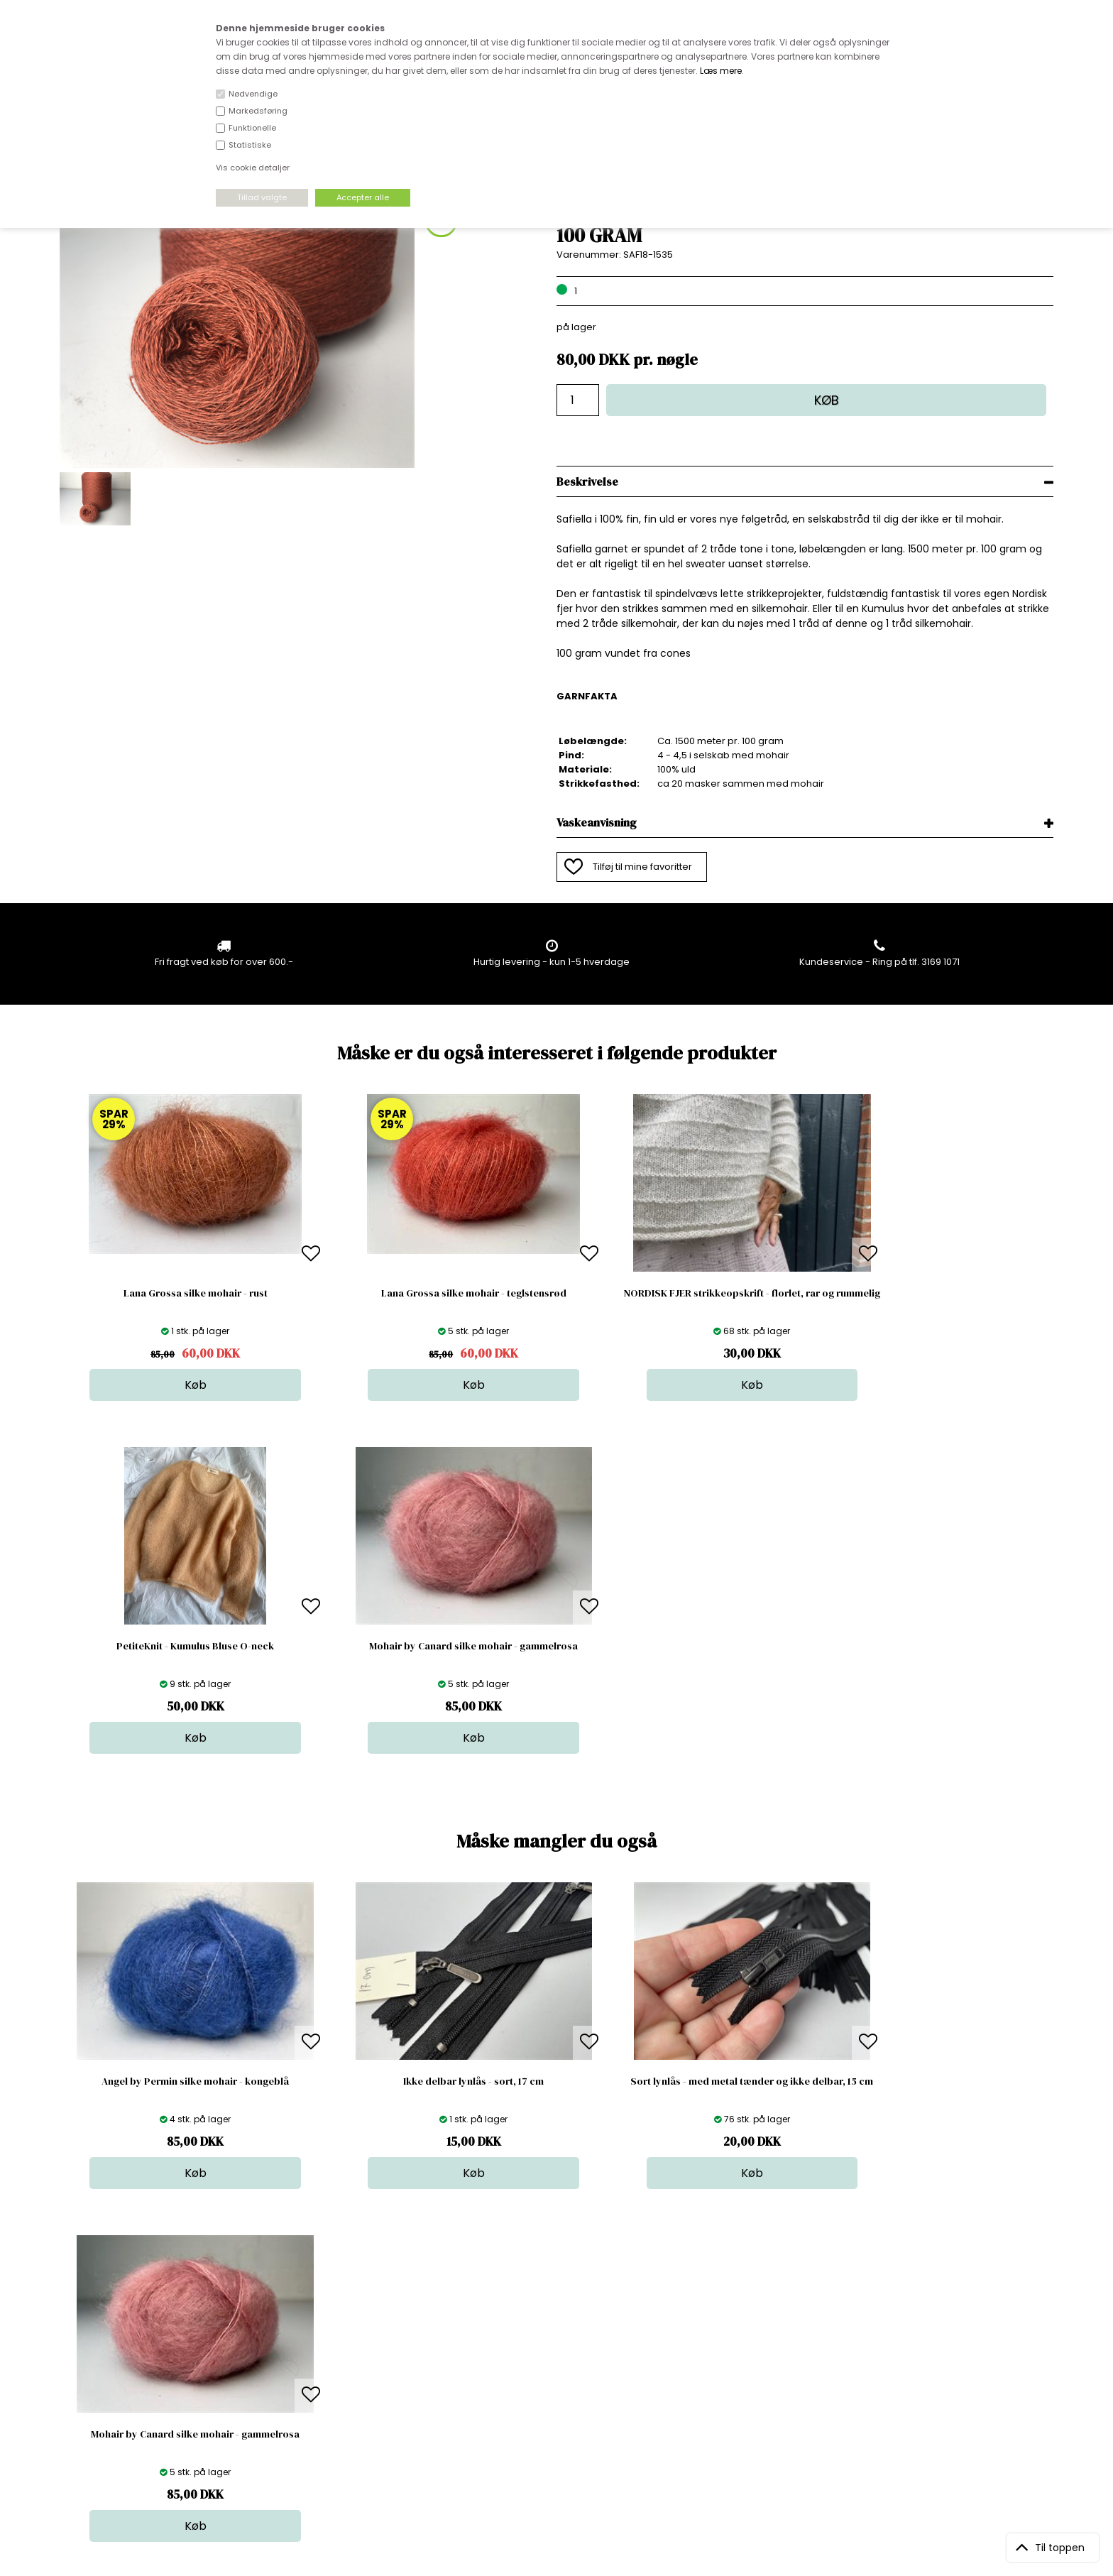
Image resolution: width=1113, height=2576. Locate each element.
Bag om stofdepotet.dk (351, 2341)
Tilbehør (555, 2369)
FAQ (307, 2355)
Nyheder (556, 2384)
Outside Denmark (338, 2384)
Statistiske (250, 145)
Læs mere (721, 71)
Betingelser (324, 2398)
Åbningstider (327, 2327)
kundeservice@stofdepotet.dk (130, 2398)
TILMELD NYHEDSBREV (907, 2360)
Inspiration (560, 2426)
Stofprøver (560, 2412)
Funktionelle (252, 127)
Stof (545, 2327)
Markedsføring (258, 110)
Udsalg (552, 2398)
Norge (312, 2369)
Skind (548, 2341)
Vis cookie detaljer (253, 167)
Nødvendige (253, 93)
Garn (547, 2355)
